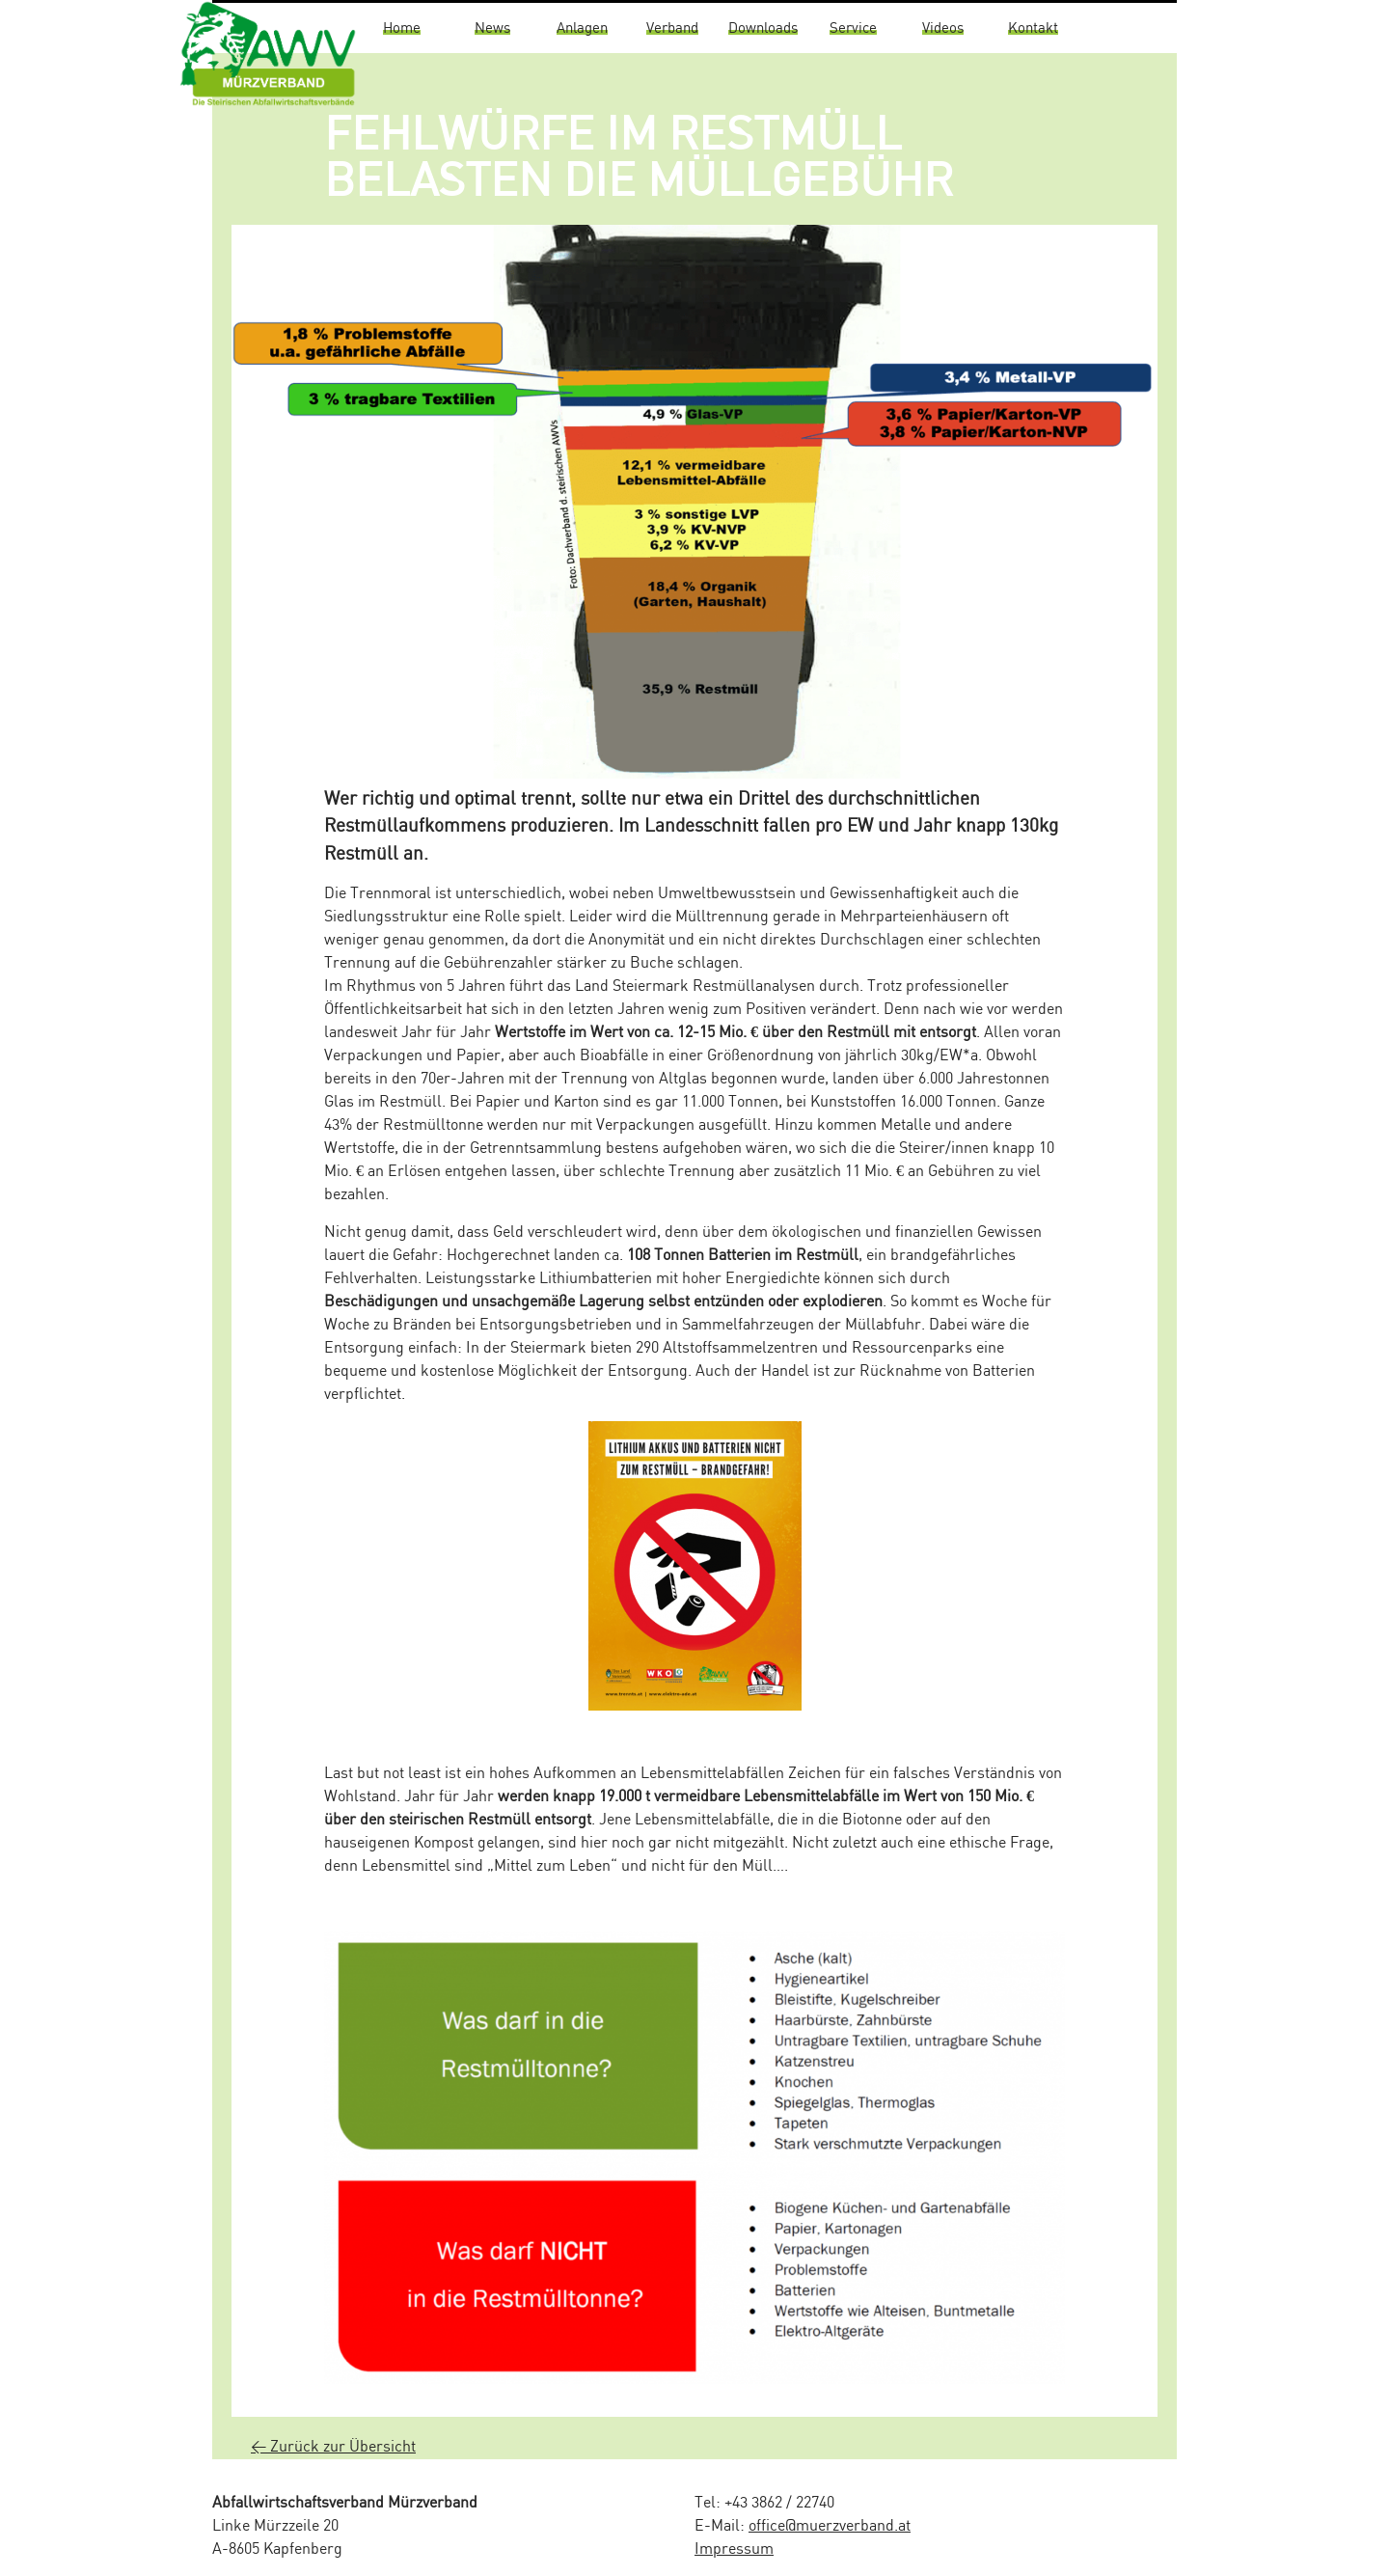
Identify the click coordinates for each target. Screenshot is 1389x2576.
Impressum (734, 2549)
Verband (672, 28)
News (492, 28)
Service (853, 28)
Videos (943, 28)
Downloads (763, 28)
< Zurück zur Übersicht (333, 2447)
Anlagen (582, 28)
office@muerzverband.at (830, 2526)
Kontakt (1033, 28)
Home (402, 28)
